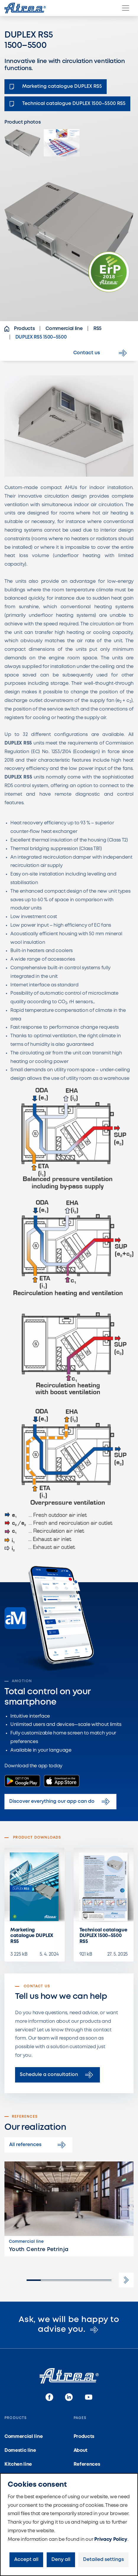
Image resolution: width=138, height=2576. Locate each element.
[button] (126, 2280)
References (87, 2464)
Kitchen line (18, 2464)
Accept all (26, 2559)
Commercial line (23, 2436)
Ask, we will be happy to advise (69, 2324)
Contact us (101, 353)
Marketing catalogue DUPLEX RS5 (31, 1936)
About (80, 2450)
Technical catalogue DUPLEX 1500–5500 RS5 (103, 1936)
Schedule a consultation (57, 2074)
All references (38, 2144)
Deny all (60, 2559)
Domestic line (20, 2450)
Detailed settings (103, 2559)
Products (84, 2436)
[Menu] (126, 8)
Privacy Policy (110, 2539)
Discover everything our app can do (60, 1801)
